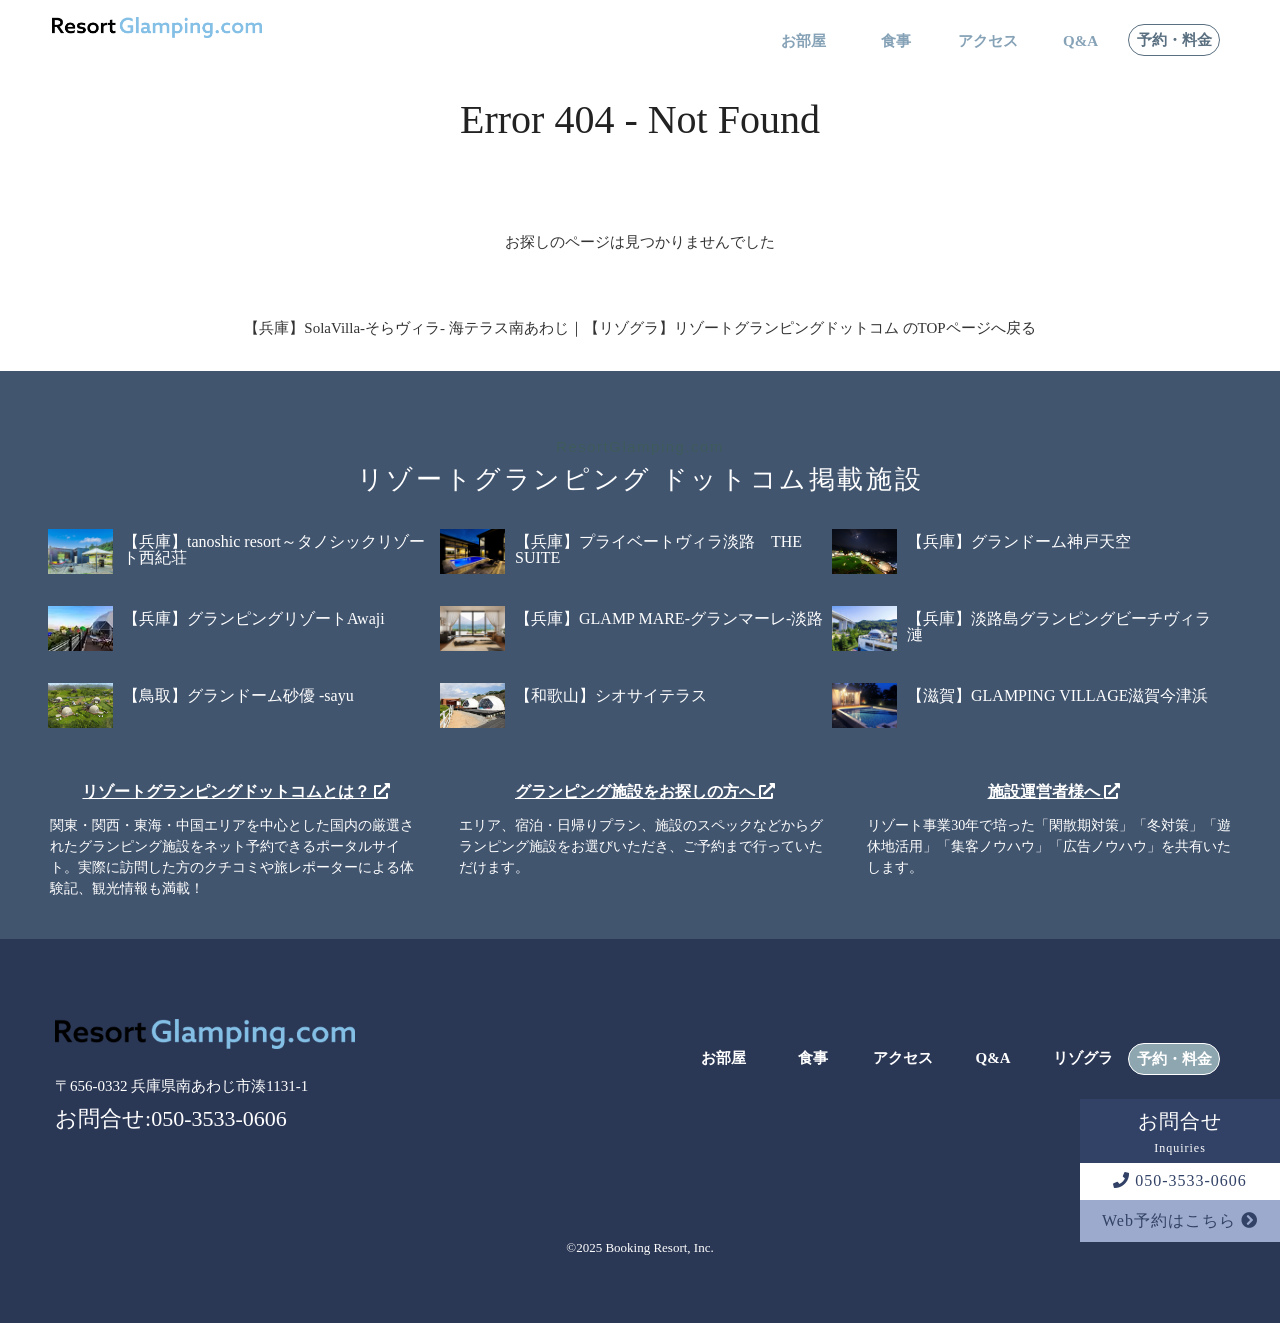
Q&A (1080, 41)
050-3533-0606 (1180, 1180)
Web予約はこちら (1180, 1220)
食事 (896, 41)
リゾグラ (1083, 1058)
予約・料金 (1174, 40)
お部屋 (803, 41)
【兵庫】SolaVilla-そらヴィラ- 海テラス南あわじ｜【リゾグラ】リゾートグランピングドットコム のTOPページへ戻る (639, 328)
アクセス (988, 41)
